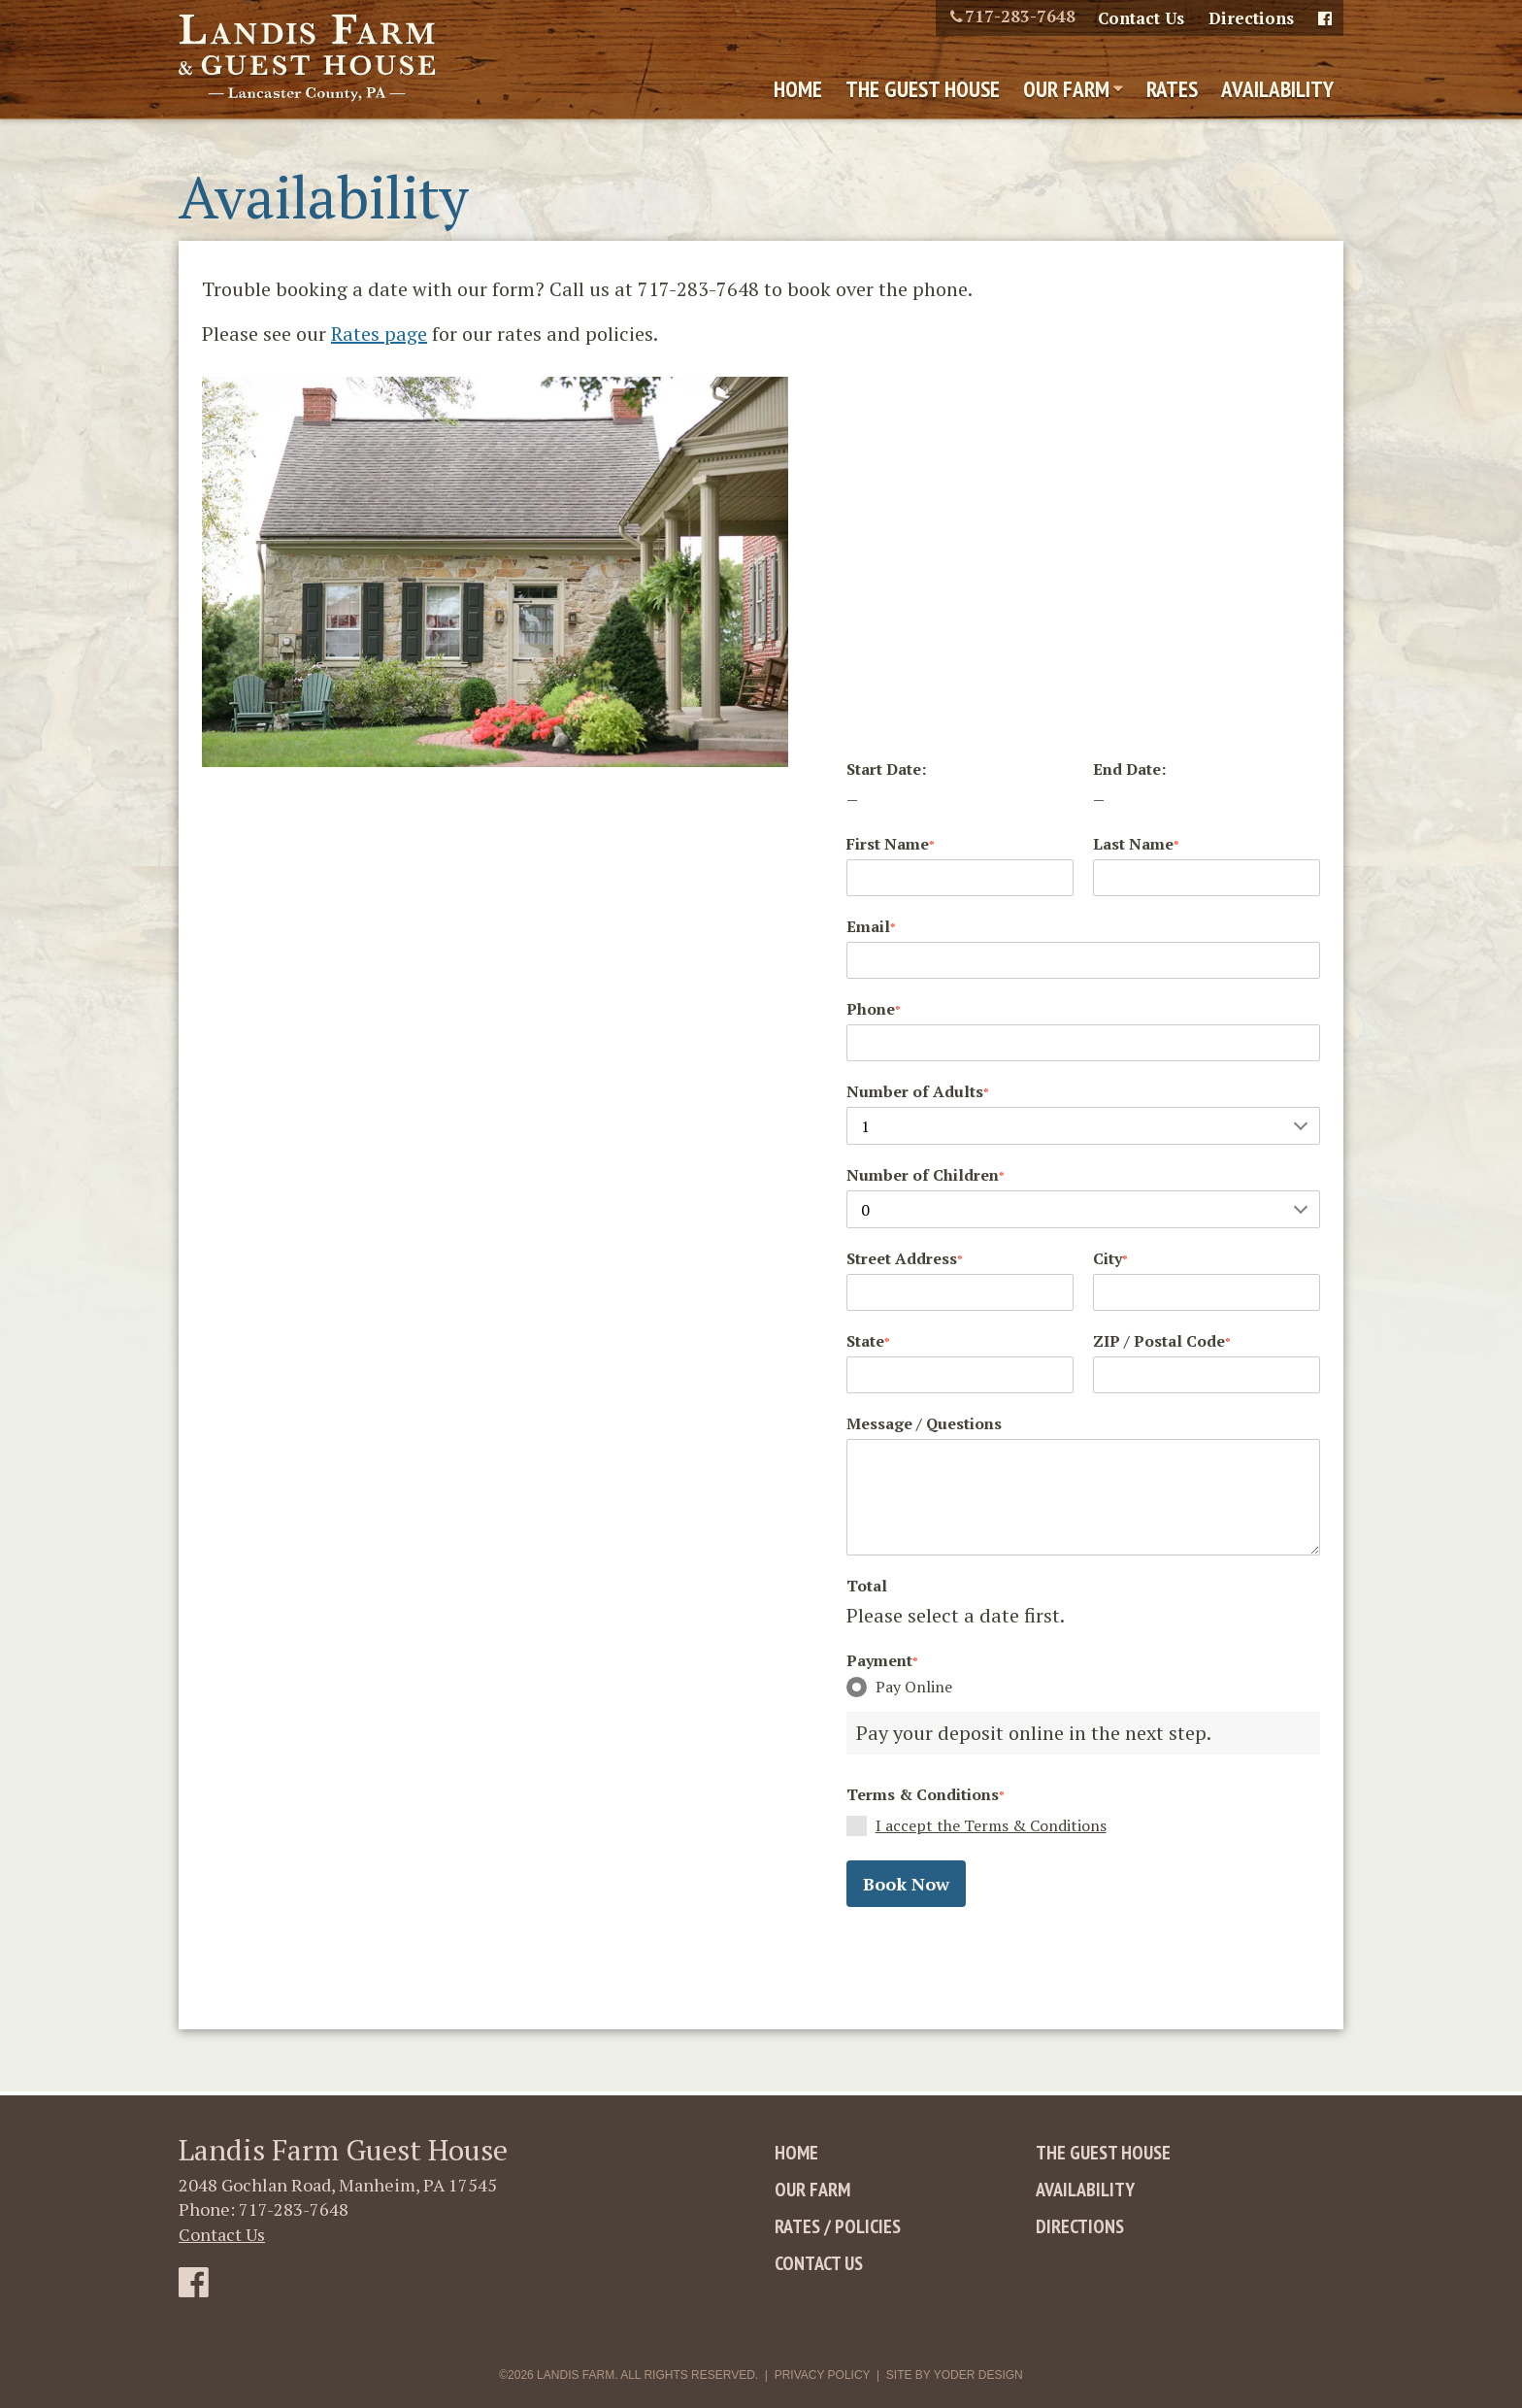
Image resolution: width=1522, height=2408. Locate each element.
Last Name (1136, 843)
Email (871, 926)
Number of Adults (917, 1091)
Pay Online (899, 1686)
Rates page (379, 333)
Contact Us (1141, 18)
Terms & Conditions (925, 1794)
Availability (1277, 89)
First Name (890, 843)
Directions (1251, 18)
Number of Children (925, 1175)
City (1110, 1258)
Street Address (904, 1258)
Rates (1172, 89)
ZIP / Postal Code (1162, 1341)
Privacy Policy (823, 2375)
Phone (873, 1009)
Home (798, 89)
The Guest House (922, 89)
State (868, 1341)
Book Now (906, 1883)
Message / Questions (924, 1423)
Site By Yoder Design (954, 2375)
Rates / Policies (838, 2226)
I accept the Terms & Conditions (991, 1825)
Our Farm (1066, 89)
